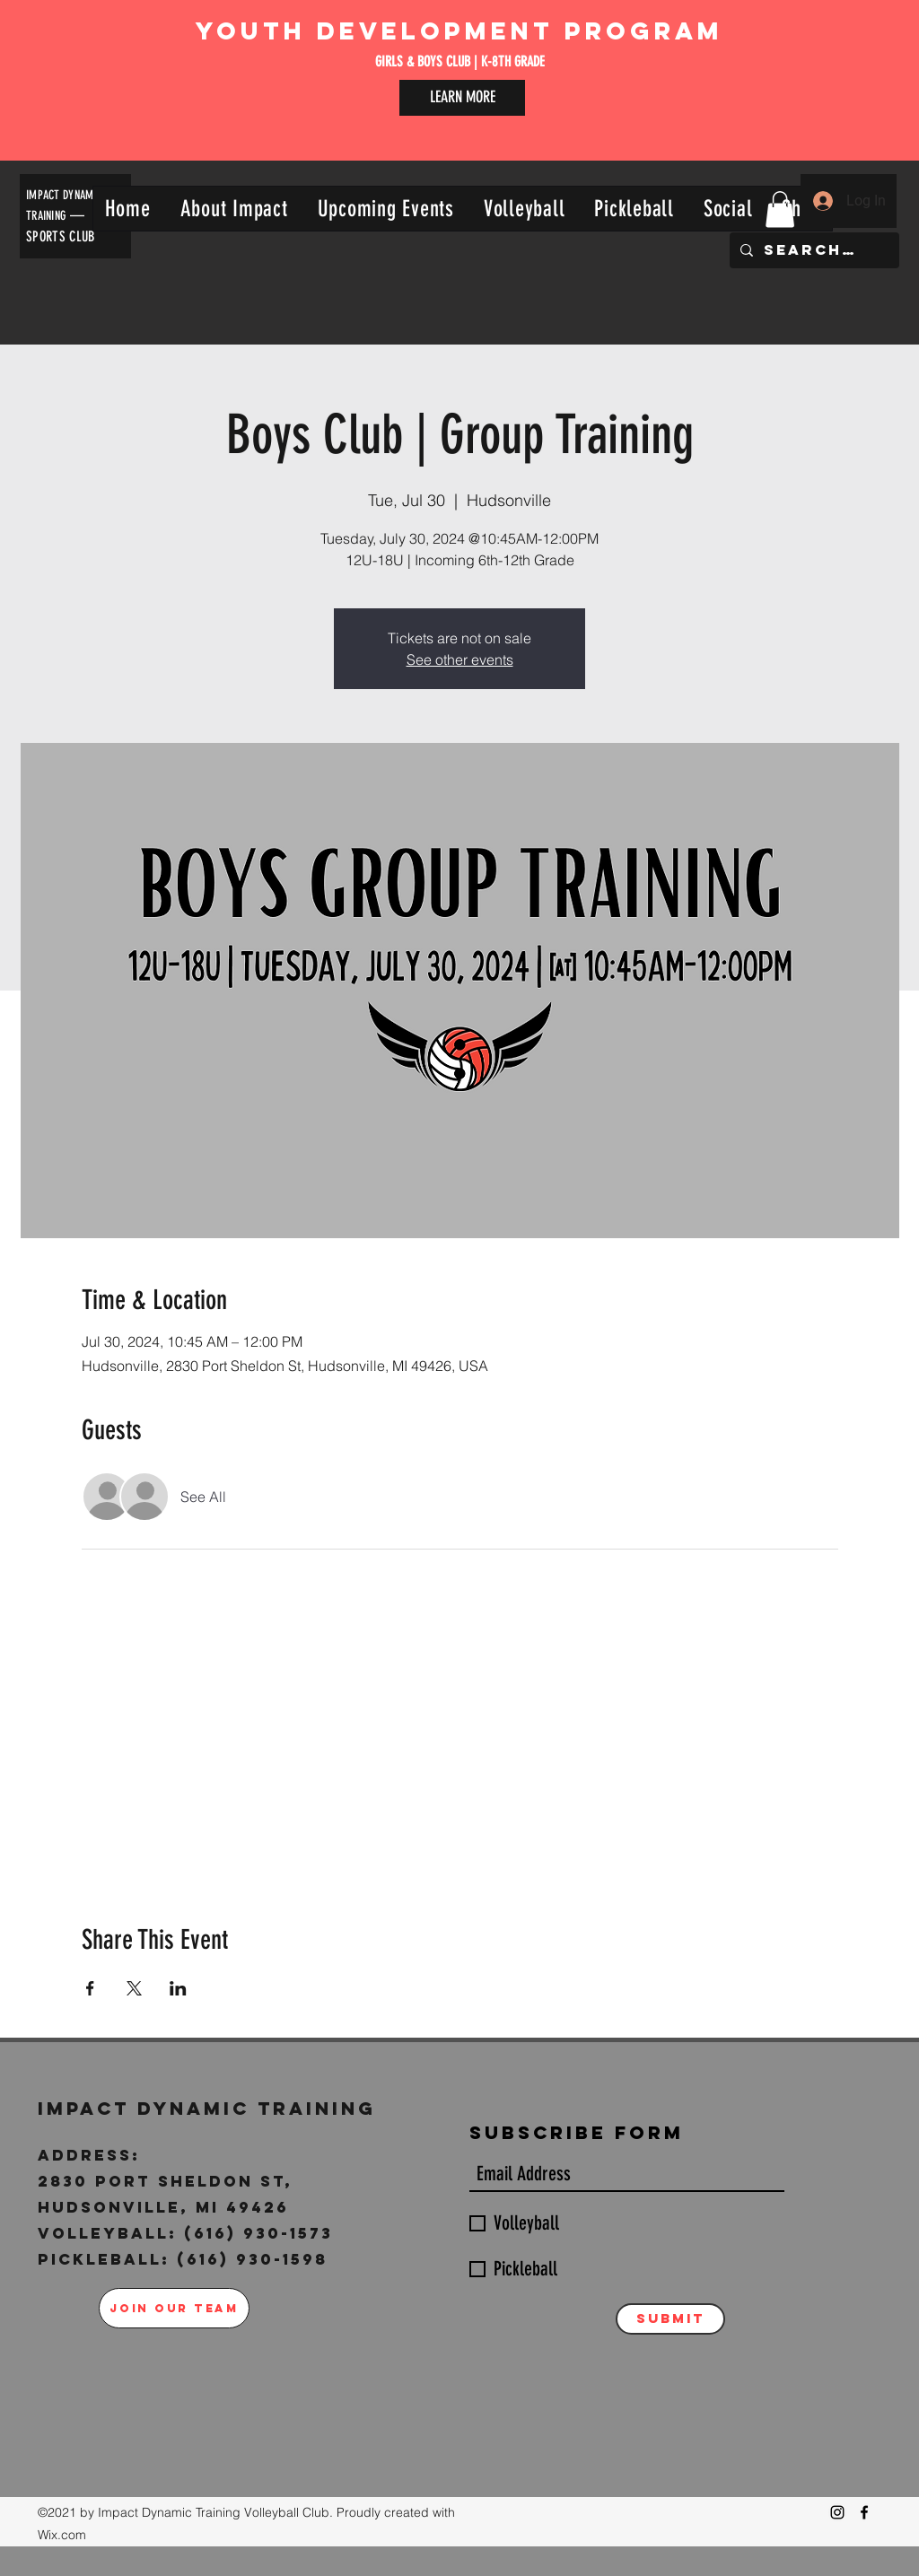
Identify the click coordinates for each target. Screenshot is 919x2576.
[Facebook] (864, 2512)
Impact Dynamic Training (211, 2108)
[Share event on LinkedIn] (178, 1988)
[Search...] (813, 250)
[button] (234, 209)
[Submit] (670, 2319)
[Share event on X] (134, 1988)
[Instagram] (837, 2512)
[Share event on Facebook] (90, 1988)
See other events (460, 659)
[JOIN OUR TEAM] (174, 2308)
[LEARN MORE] (462, 98)
